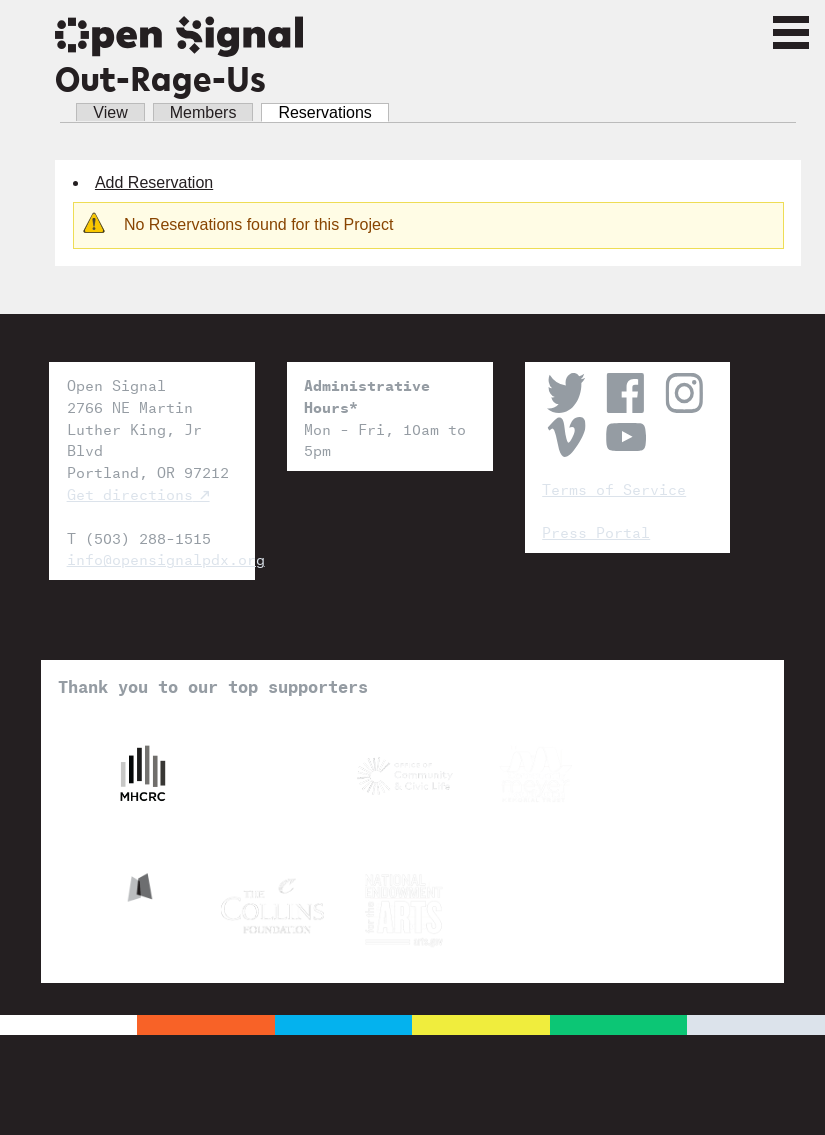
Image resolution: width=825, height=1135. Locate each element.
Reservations (333, 112)
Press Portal (596, 531)
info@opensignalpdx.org (152, 558)
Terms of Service (614, 488)
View (110, 112)
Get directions (130, 493)
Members (203, 112)
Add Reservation (154, 182)
